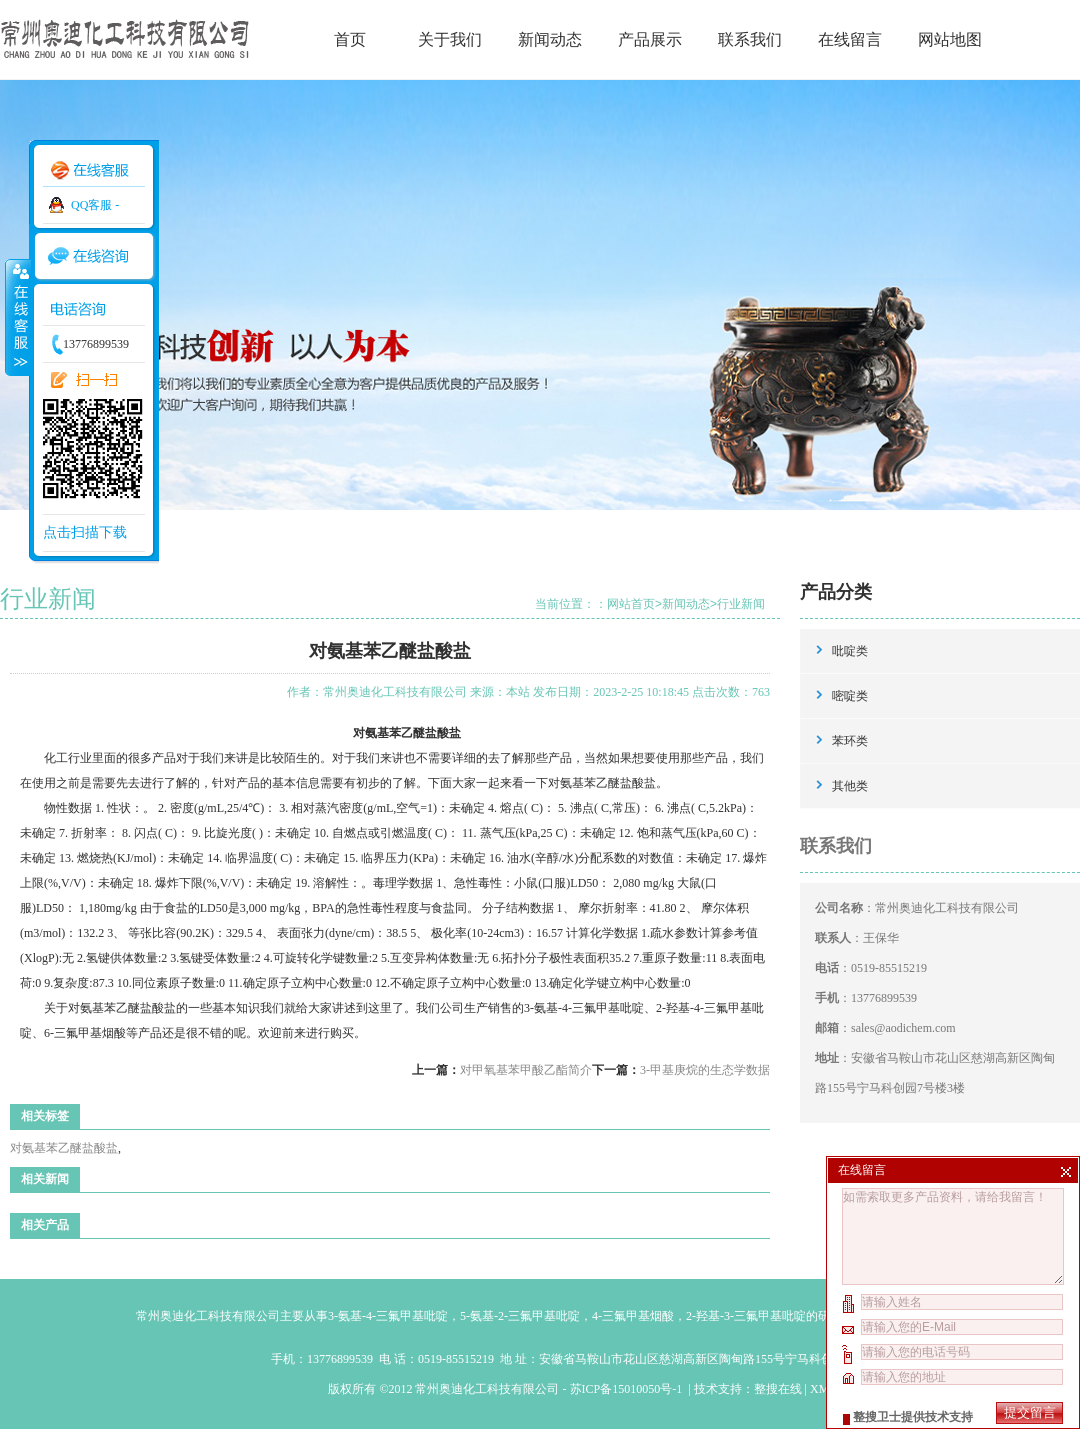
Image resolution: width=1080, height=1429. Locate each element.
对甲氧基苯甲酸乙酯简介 (526, 1070)
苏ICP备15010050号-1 (628, 1389)
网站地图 (950, 39)
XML (823, 1389)
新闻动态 (550, 39)
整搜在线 (778, 1389)
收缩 (17, 317)
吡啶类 (850, 651)
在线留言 (850, 39)
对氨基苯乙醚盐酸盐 (64, 1148)
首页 (350, 39)
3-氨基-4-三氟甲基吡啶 (388, 1316)
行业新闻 (741, 604)
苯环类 (850, 741)
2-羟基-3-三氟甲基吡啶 (746, 1316)
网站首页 (631, 604)
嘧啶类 (850, 696)
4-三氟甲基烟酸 (633, 1316)
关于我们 (450, 39)
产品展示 (650, 39)
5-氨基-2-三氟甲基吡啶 (520, 1316)
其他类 (850, 786)
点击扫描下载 (85, 532)
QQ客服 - (95, 205)
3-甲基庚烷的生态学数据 (705, 1070)
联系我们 (750, 39)
